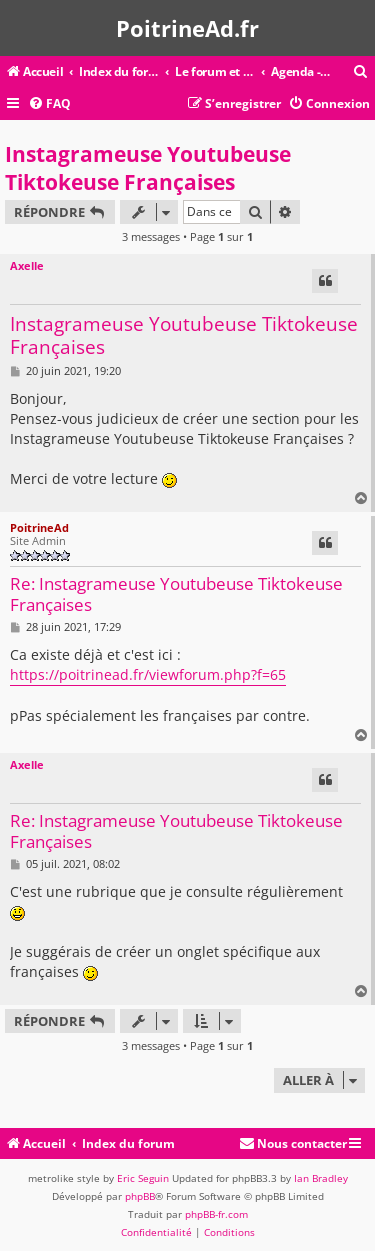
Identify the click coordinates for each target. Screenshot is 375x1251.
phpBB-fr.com (216, 1214)
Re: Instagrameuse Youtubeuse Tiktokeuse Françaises (176, 594)
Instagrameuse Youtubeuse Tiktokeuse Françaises (148, 168)
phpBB (140, 1196)
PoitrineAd (39, 527)
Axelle (27, 265)
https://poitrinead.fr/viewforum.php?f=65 (148, 674)
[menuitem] (361, 72)
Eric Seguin (143, 1178)
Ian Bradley (321, 1178)
